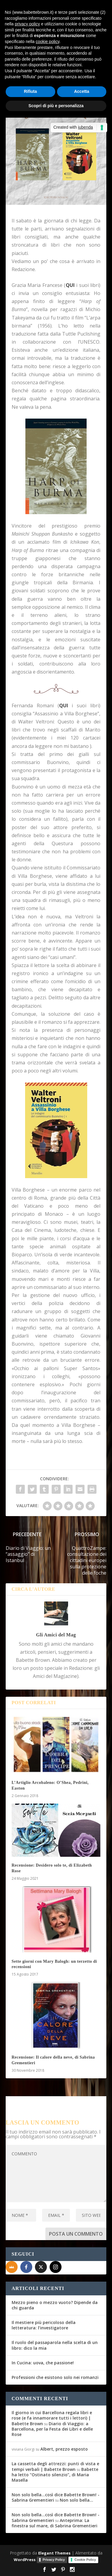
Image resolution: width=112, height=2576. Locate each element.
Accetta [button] (81, 91)
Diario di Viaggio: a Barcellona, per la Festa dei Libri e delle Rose (52, 2429)
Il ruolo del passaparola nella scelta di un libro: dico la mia (55, 2345)
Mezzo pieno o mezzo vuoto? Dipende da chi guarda (55, 2305)
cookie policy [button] (47, 41)
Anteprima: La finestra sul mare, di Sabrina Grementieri (54, 2523)
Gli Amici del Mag (56, 1634)
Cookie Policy (85, 2559)
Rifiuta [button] (30, 91)
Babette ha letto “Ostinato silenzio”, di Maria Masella (55, 2474)
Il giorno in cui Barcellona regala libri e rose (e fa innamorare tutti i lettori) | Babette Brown (52, 2418)
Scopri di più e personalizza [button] (55, 105)
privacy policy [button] (27, 23)
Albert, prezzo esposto (64, 2449)
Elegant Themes (54, 2553)
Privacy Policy (54, 2559)
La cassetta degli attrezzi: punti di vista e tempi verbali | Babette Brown (55, 2466)
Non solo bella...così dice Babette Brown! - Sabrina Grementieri (55, 2497)
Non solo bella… (76, 2500)
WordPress (25, 2559)
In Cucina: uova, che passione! (43, 2363)
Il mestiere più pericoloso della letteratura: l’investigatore (44, 2325)
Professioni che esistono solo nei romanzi (55, 2377)
